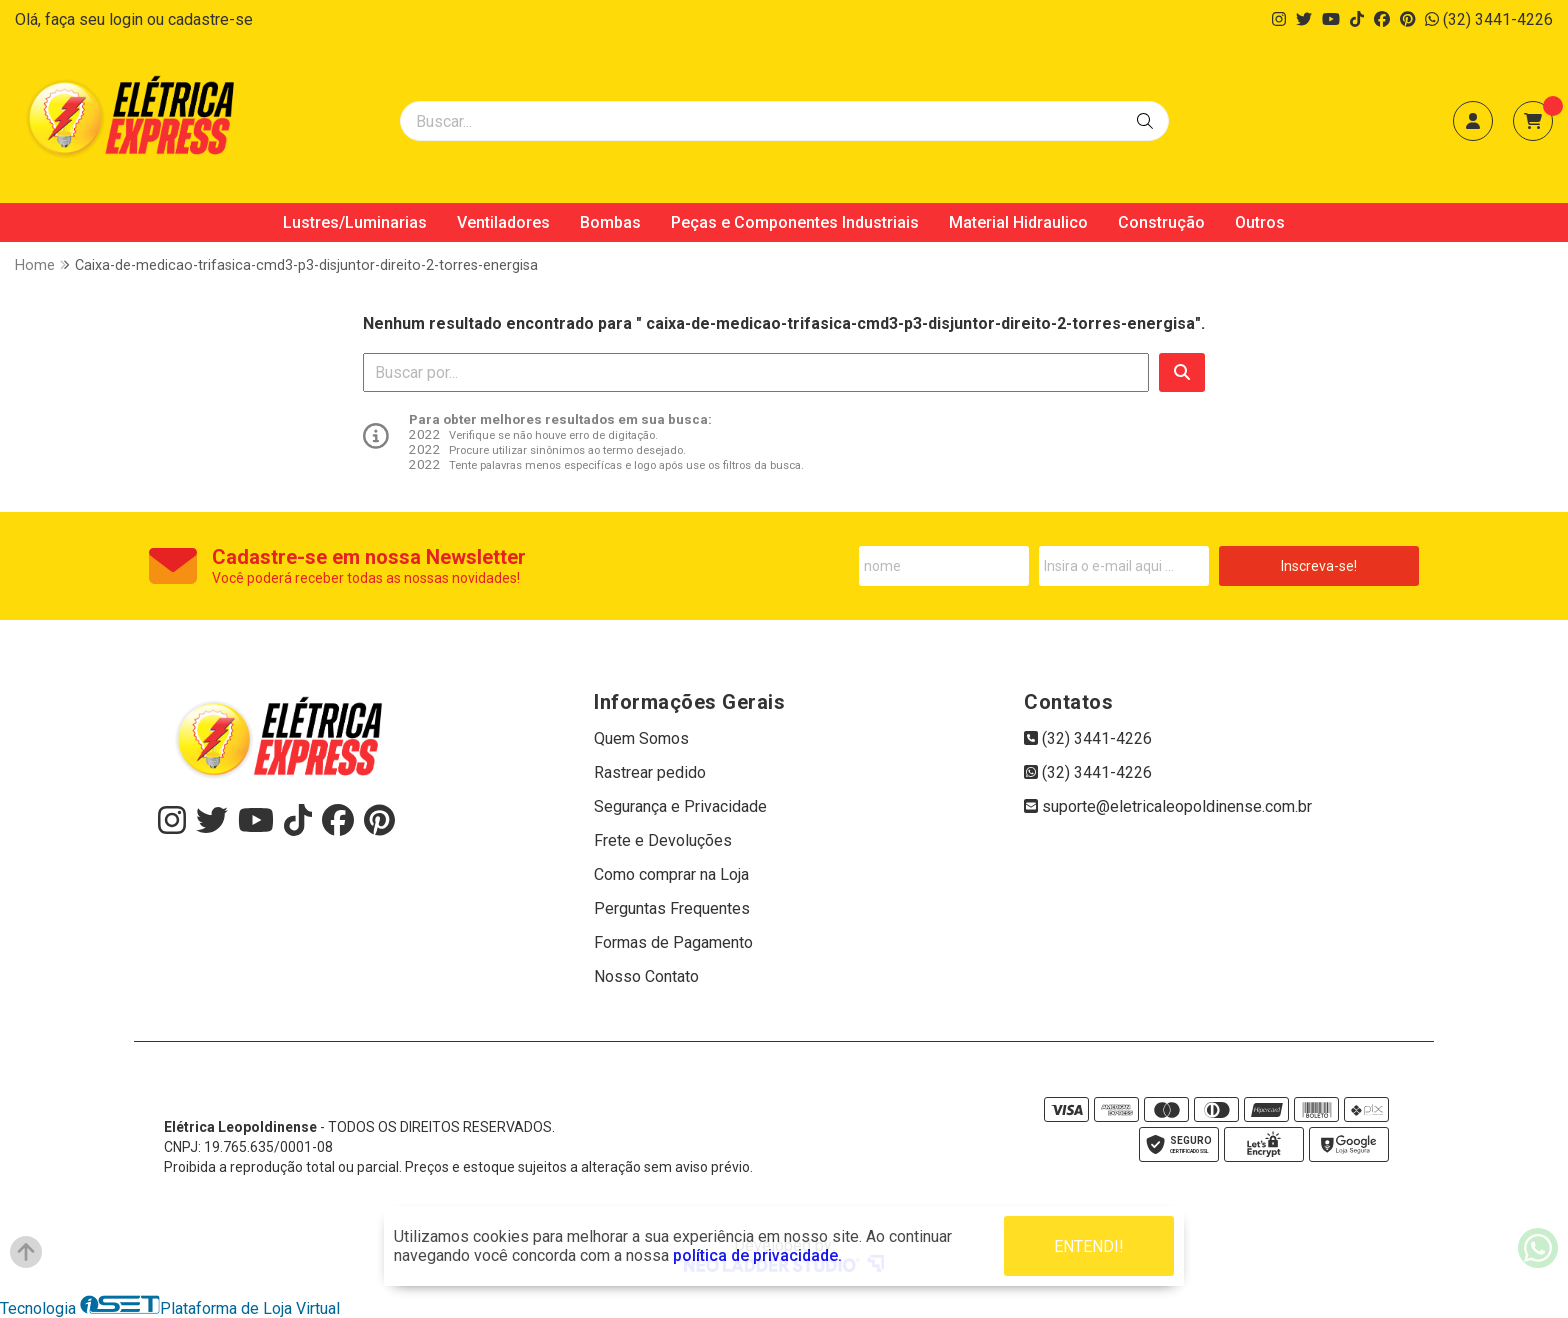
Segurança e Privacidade (680, 806)
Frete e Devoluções (663, 840)
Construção (1161, 222)
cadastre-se (210, 19)
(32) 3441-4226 (1489, 19)
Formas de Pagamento (673, 942)
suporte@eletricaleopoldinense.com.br (1168, 806)
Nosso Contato (646, 976)
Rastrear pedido (650, 772)
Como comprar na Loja (671, 874)
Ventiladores (503, 222)
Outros (1260, 222)
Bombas (610, 222)
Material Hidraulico (1018, 222)
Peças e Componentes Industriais (795, 222)
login (128, 19)
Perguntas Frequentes (672, 908)
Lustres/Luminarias (355, 222)
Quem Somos (641, 738)
